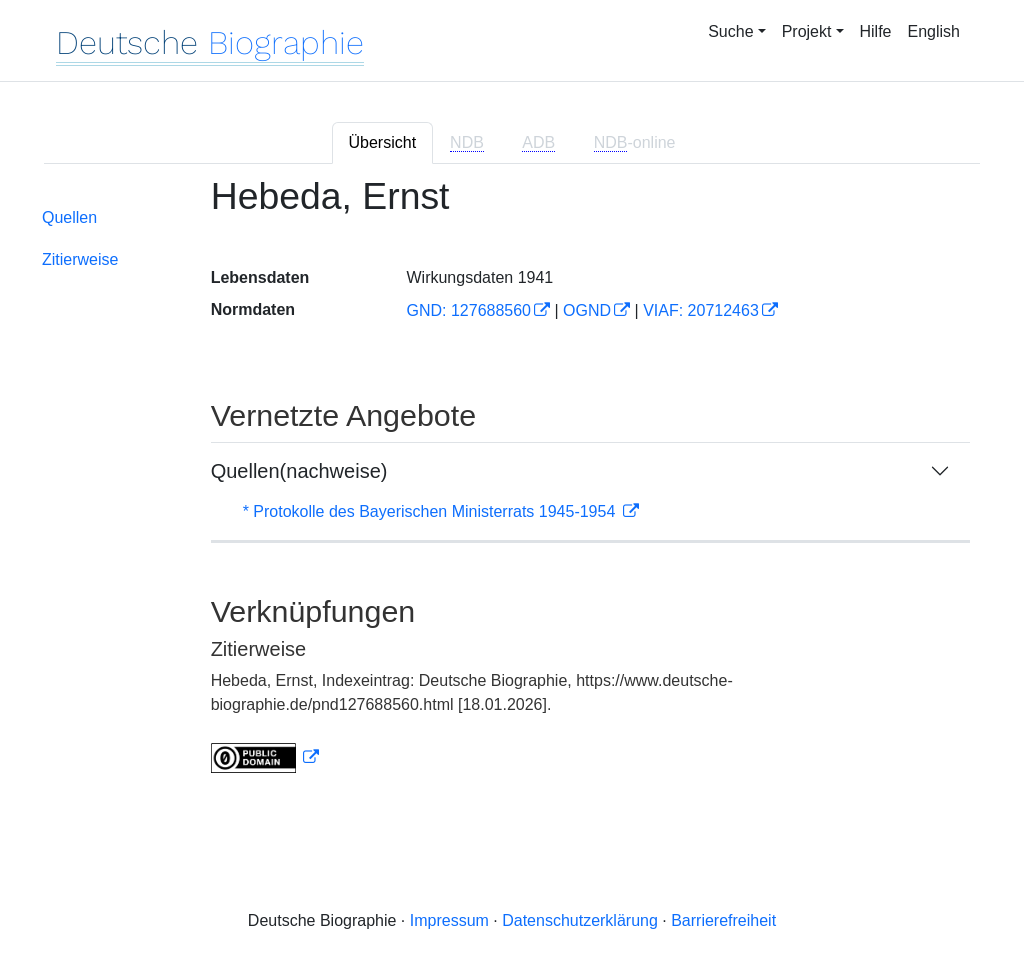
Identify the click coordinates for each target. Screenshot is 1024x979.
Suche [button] (730, 31)
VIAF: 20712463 (701, 310)
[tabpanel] (512, 487)
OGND (587, 310)
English (934, 31)
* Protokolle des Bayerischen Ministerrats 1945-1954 (431, 511)
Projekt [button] (807, 31)
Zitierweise (80, 259)
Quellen (69, 217)
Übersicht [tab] (383, 142)
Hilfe (876, 31)
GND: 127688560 (468, 310)
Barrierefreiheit (723, 920)
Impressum (449, 920)
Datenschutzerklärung (580, 920)
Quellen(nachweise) (299, 471)
